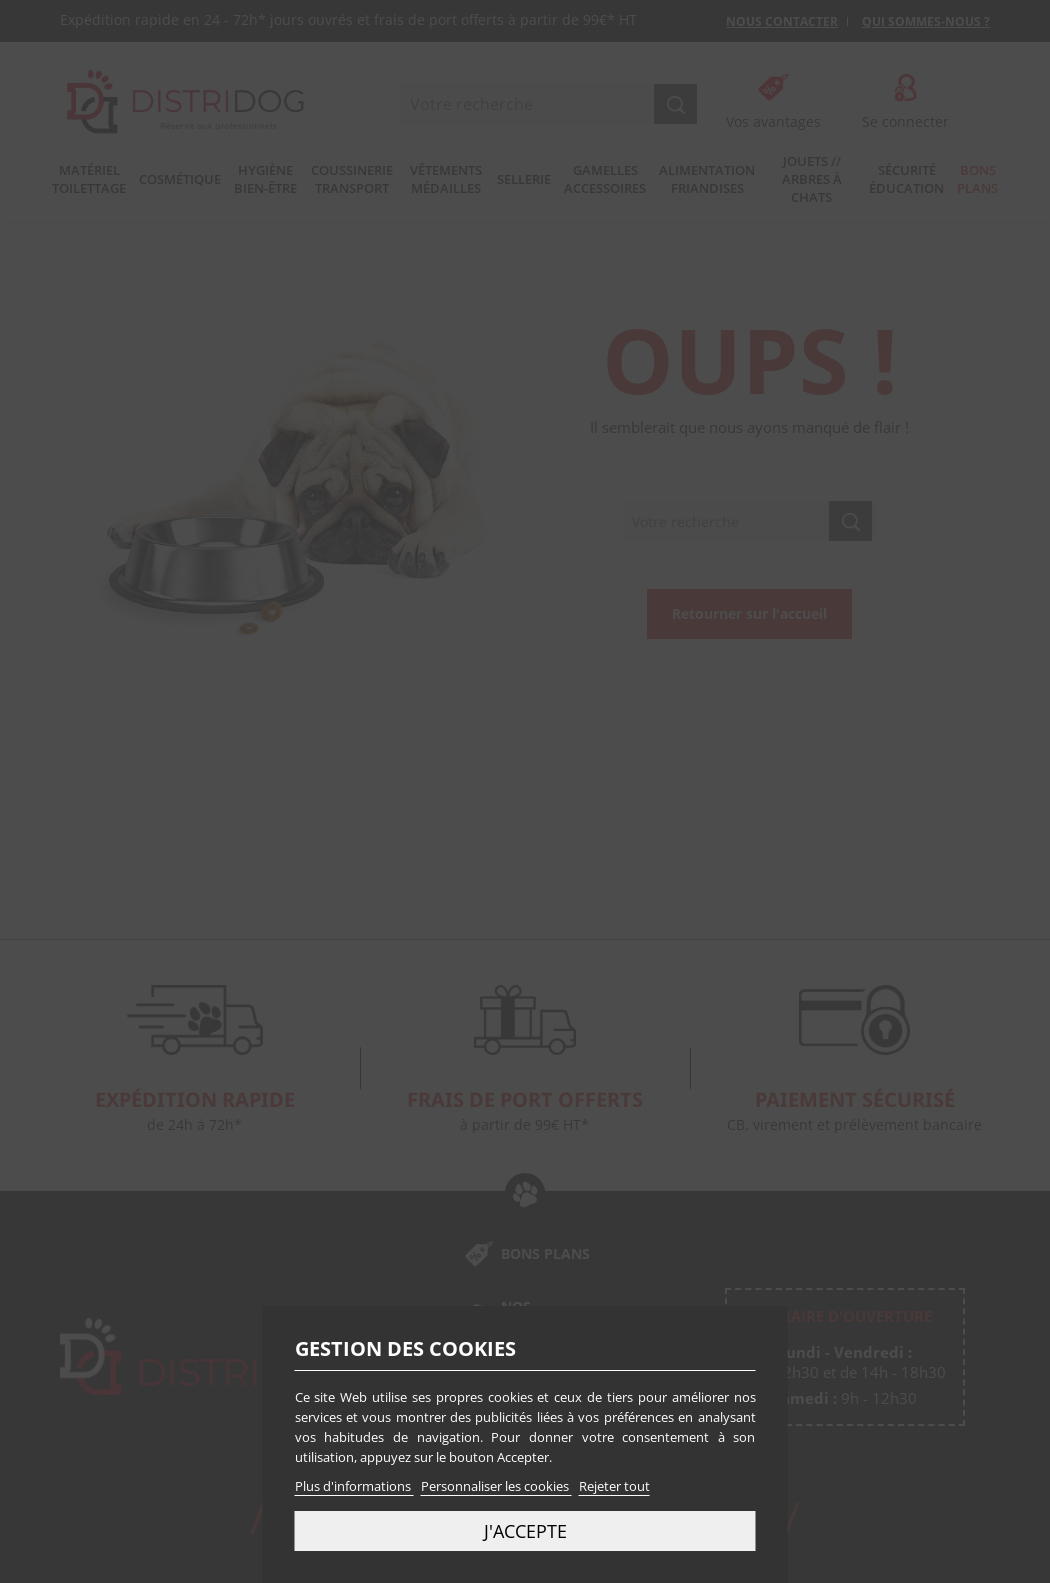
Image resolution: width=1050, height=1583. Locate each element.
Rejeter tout (614, 1486)
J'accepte (525, 1530)
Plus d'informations (354, 1486)
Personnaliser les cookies (496, 1486)
